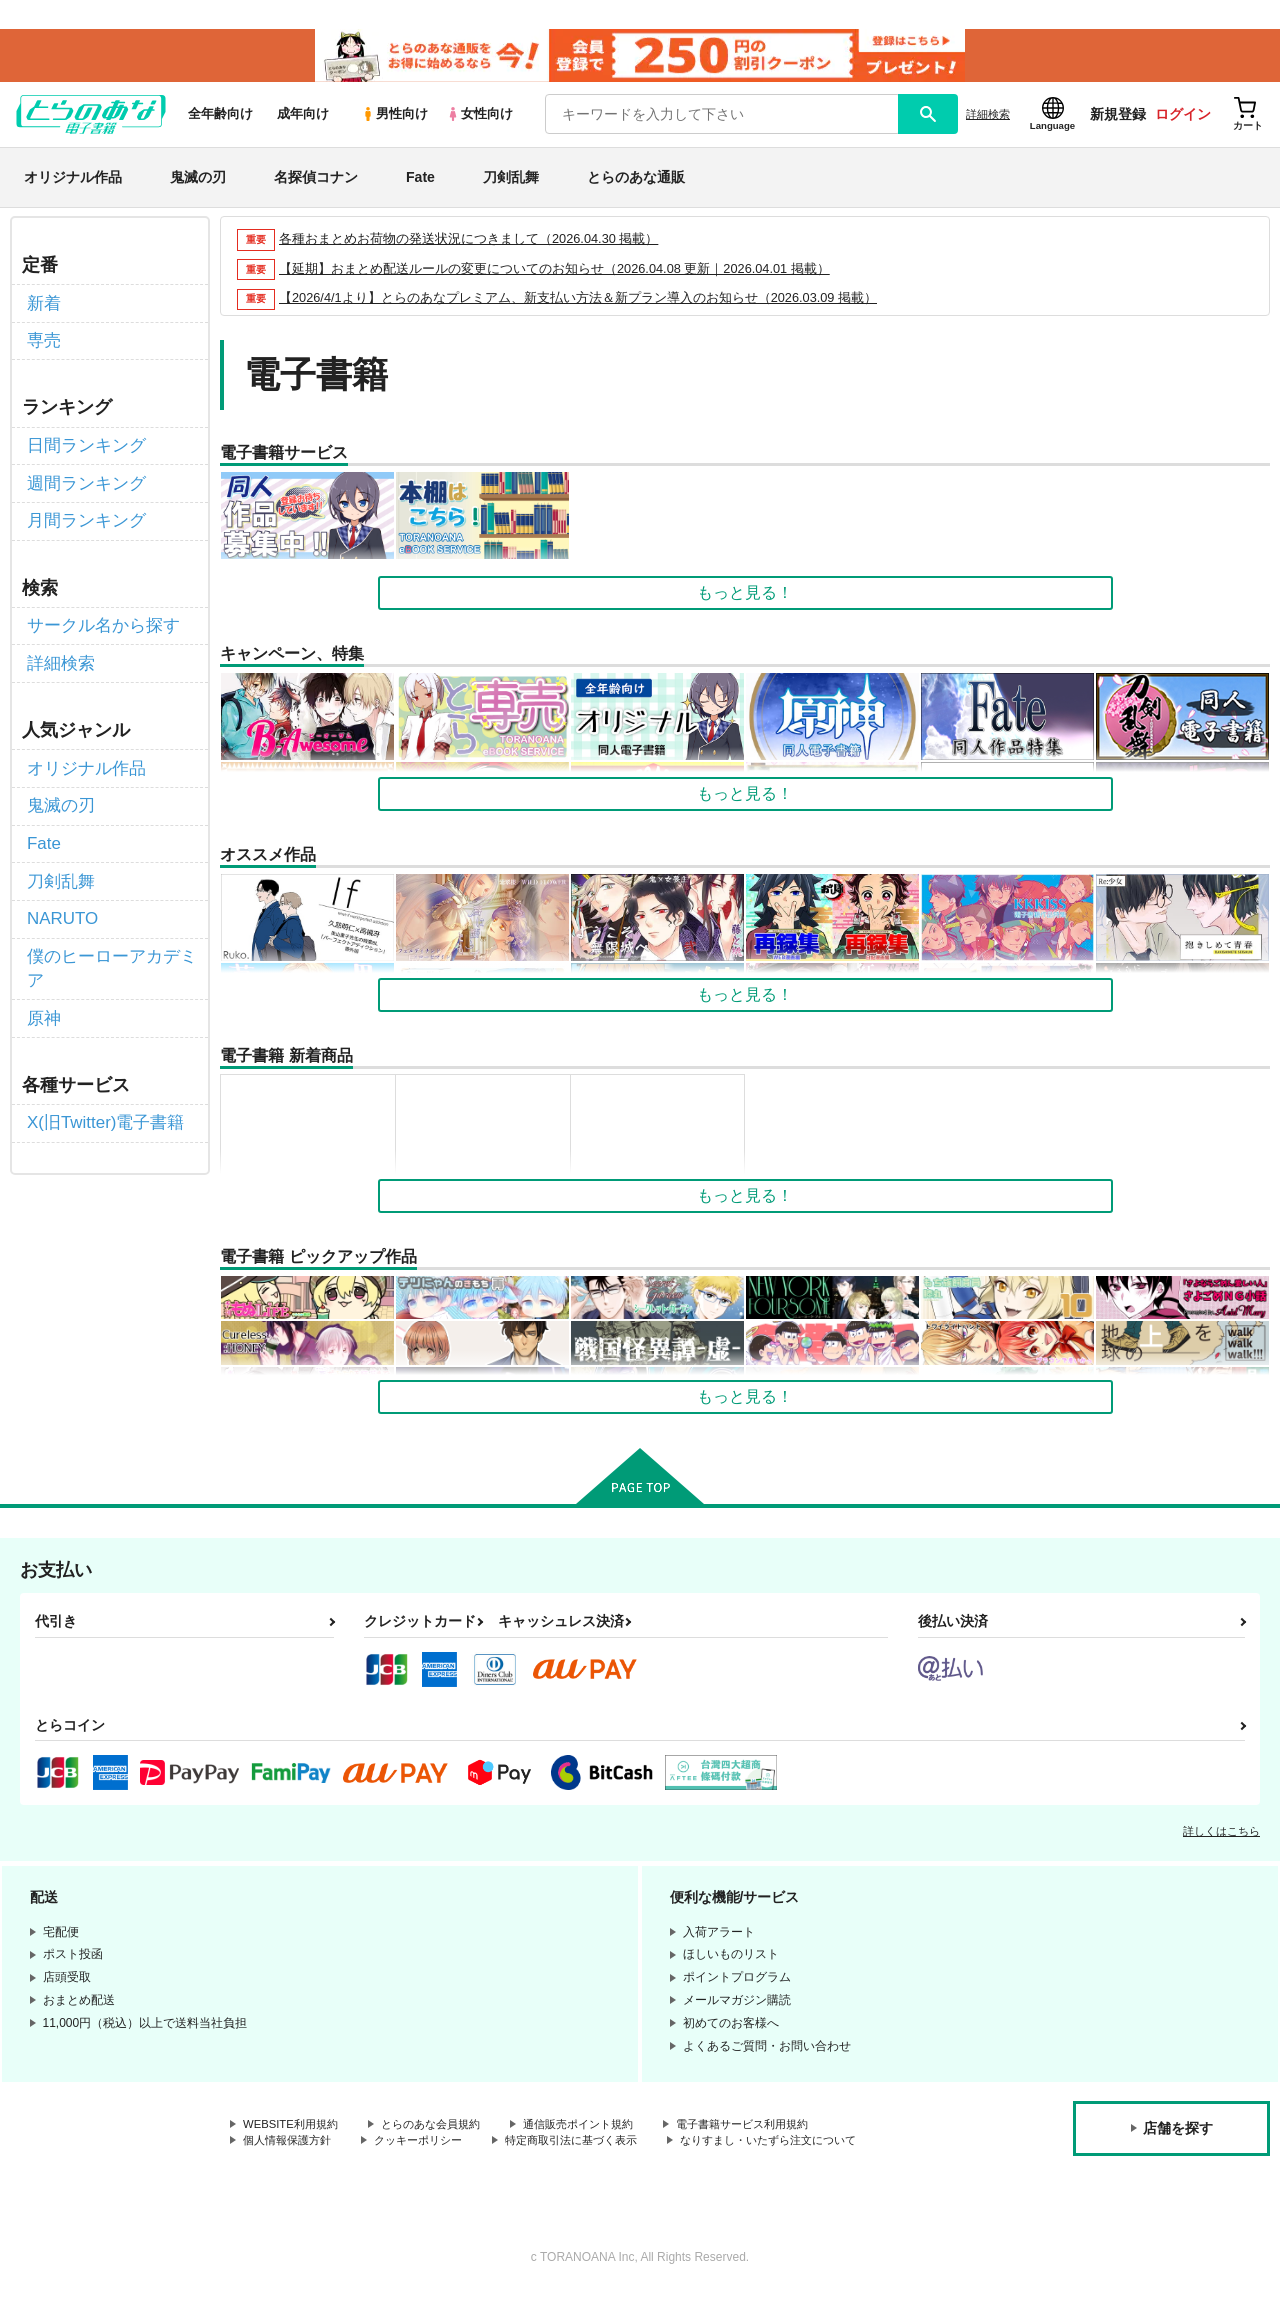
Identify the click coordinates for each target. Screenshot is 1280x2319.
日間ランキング (83, 446)
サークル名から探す (99, 620)
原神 (43, 992)
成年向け (303, 121)
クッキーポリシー (430, 2149)
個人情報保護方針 (291, 2149)
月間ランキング (83, 517)
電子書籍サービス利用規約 (774, 2133)
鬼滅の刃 (198, 184)
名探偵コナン (316, 184)
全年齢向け (220, 121)
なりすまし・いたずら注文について (339, 2166)
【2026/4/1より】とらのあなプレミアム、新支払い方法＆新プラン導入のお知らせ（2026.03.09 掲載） (579, 305)
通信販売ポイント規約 (599, 2133)
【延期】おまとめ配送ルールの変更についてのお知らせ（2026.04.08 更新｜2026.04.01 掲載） (555, 275)
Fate (420, 184)
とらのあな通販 (636, 184)
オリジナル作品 (73, 184)
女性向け (479, 121)
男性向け (394, 121)
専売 (43, 344)
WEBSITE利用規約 (294, 2133)
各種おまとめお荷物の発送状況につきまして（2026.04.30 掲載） (469, 245)
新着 (43, 308)
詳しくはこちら (1221, 1839)
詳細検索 (988, 121)
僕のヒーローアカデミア (107, 945)
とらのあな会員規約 (442, 2133)
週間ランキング (83, 482)
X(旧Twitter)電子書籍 (101, 1095)
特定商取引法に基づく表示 (593, 2149)
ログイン (1183, 121)
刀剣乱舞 (511, 184)
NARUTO (60, 899)
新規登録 (1118, 121)
